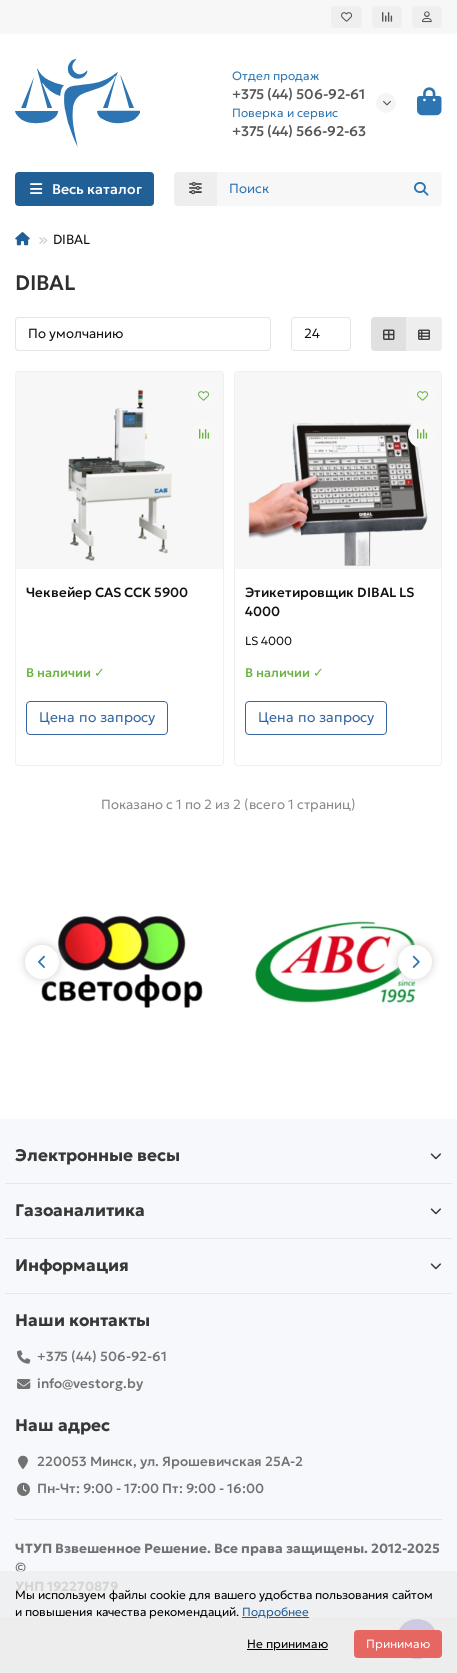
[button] (42, 962)
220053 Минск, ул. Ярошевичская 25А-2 (170, 1461)
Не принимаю (287, 1643)
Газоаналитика (228, 1210)
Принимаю (398, 1643)
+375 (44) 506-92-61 (298, 94)
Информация (228, 1265)
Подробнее (275, 1611)
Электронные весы (228, 1155)
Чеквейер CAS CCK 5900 (107, 592)
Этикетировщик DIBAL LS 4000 (329, 602)
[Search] (330, 189)
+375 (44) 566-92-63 (299, 131)
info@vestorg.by (90, 1383)
